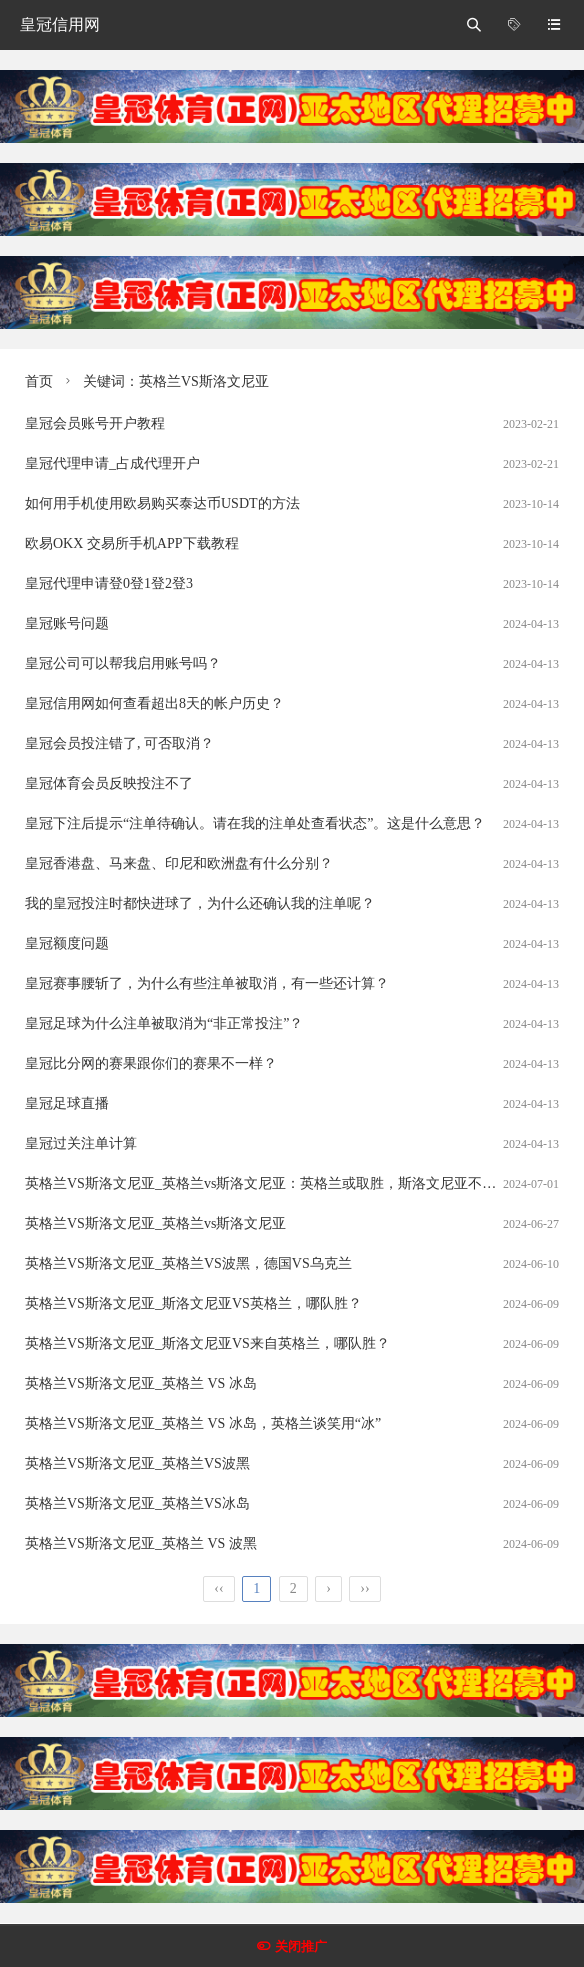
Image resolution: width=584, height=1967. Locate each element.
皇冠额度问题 (67, 943)
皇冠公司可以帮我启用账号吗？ (123, 663)
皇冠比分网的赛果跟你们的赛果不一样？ (151, 1063)
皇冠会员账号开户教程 (95, 423)
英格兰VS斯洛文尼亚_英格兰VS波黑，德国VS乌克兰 (188, 1263)
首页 (39, 381)
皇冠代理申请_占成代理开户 (112, 463)
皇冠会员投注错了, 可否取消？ (119, 743)
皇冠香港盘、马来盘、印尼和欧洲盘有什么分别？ (179, 863)
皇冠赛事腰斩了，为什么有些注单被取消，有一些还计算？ (207, 983)
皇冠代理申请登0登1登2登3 (109, 583)
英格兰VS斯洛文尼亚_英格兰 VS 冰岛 (141, 1383)
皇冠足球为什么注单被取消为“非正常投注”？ (164, 1023)
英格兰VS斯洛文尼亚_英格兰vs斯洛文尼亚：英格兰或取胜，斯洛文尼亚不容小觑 (274, 1183)
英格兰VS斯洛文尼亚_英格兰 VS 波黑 (141, 1543)
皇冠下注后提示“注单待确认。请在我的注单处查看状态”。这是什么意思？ (255, 823)
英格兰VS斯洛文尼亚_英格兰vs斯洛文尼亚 (155, 1223)
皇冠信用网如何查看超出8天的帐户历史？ (154, 703)
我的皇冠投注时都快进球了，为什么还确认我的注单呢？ (200, 903)
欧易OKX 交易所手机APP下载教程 (132, 543)
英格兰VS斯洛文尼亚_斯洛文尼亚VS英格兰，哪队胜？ (193, 1303)
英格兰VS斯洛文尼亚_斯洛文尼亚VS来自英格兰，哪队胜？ (207, 1343)
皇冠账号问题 (67, 623)
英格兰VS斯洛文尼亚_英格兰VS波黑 (137, 1463)
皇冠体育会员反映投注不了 (109, 783)
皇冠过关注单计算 (81, 1143)
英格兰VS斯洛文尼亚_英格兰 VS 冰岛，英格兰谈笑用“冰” (203, 1423)
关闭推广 (301, 1946)
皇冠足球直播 (67, 1103)
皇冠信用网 (60, 24)
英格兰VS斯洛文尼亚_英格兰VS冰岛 (137, 1503)
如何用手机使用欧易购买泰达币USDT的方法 (162, 503)
